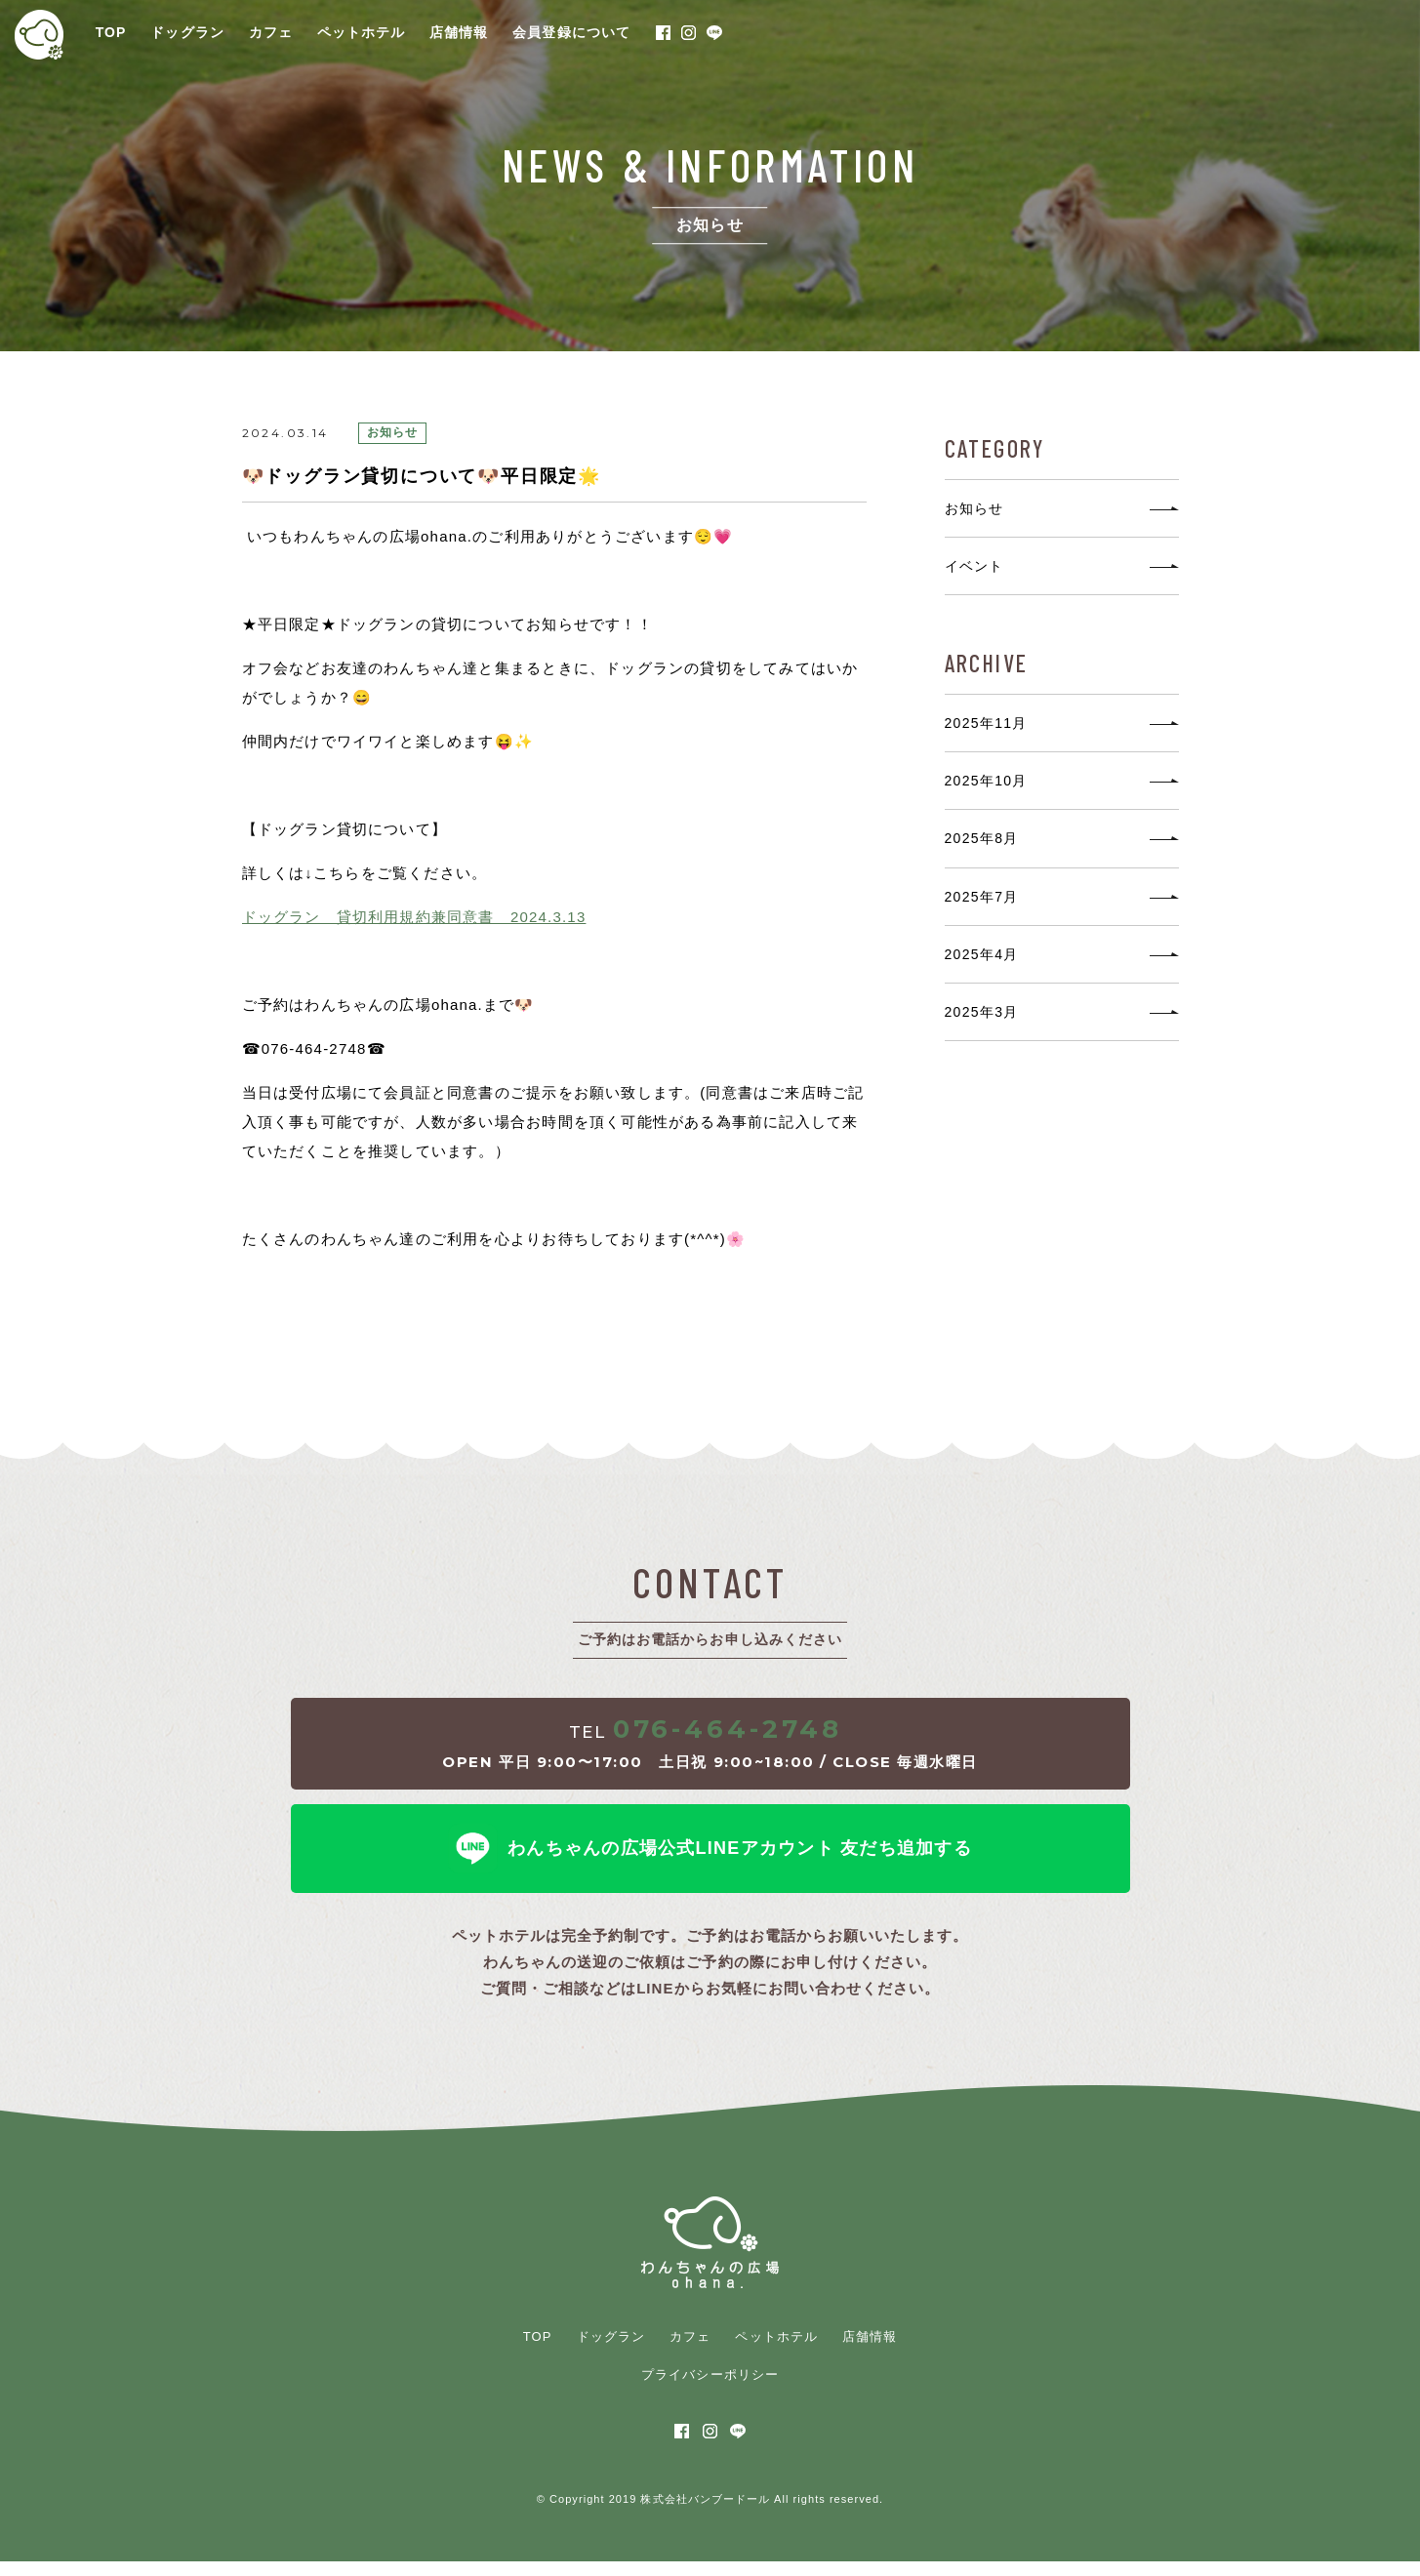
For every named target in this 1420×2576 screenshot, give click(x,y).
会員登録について (570, 32)
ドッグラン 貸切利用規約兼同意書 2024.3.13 (414, 916)
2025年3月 (982, 1012)
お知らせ (974, 508)
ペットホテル (361, 32)
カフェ (271, 32)
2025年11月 (986, 723)
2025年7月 (982, 897)
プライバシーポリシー (710, 2389)
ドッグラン (186, 32)
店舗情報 (458, 32)
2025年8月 (982, 838)
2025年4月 (982, 954)
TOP (111, 32)
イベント (974, 566)
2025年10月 (986, 780)
